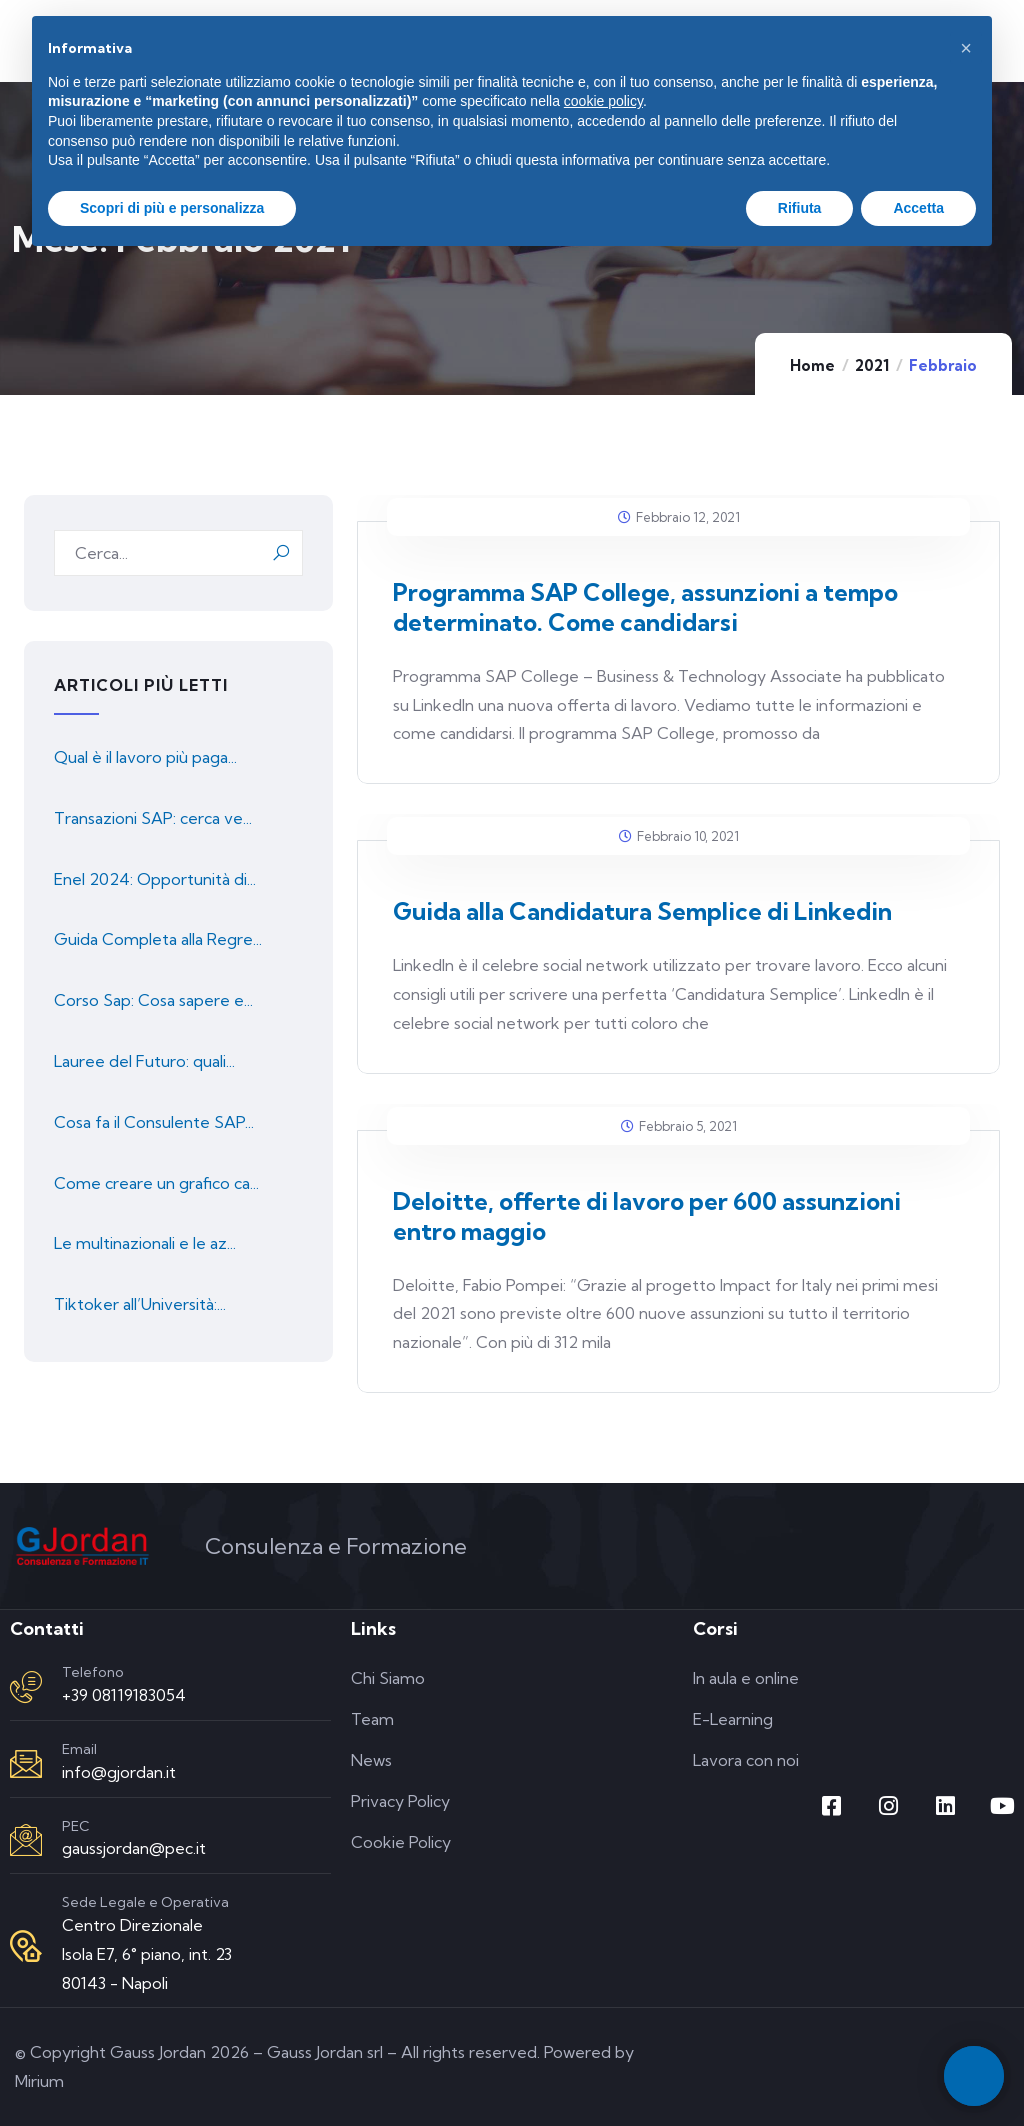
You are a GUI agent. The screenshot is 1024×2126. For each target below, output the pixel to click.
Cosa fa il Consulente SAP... (154, 1122)
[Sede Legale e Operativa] (26, 1946)
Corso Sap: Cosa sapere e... (153, 1000)
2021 (872, 365)
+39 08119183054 (124, 1695)
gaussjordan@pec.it (134, 1848)
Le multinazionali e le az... (145, 1243)
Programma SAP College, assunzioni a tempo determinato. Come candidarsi (645, 607)
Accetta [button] (918, 208)
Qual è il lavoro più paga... (145, 757)
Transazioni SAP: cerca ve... (153, 818)
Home (812, 365)
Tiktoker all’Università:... (140, 1304)
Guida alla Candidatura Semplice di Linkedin (642, 911)
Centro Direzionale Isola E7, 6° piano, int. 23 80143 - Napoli (147, 1954)
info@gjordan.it (119, 1772)
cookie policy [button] (603, 101)
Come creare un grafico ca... (156, 1183)
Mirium (39, 2081)
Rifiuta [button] (800, 208)
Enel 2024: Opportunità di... (155, 879)
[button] (966, 48)
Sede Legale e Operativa (145, 1902)
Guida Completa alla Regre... (158, 939)
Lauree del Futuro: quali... (144, 1061)
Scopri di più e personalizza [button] (172, 208)
